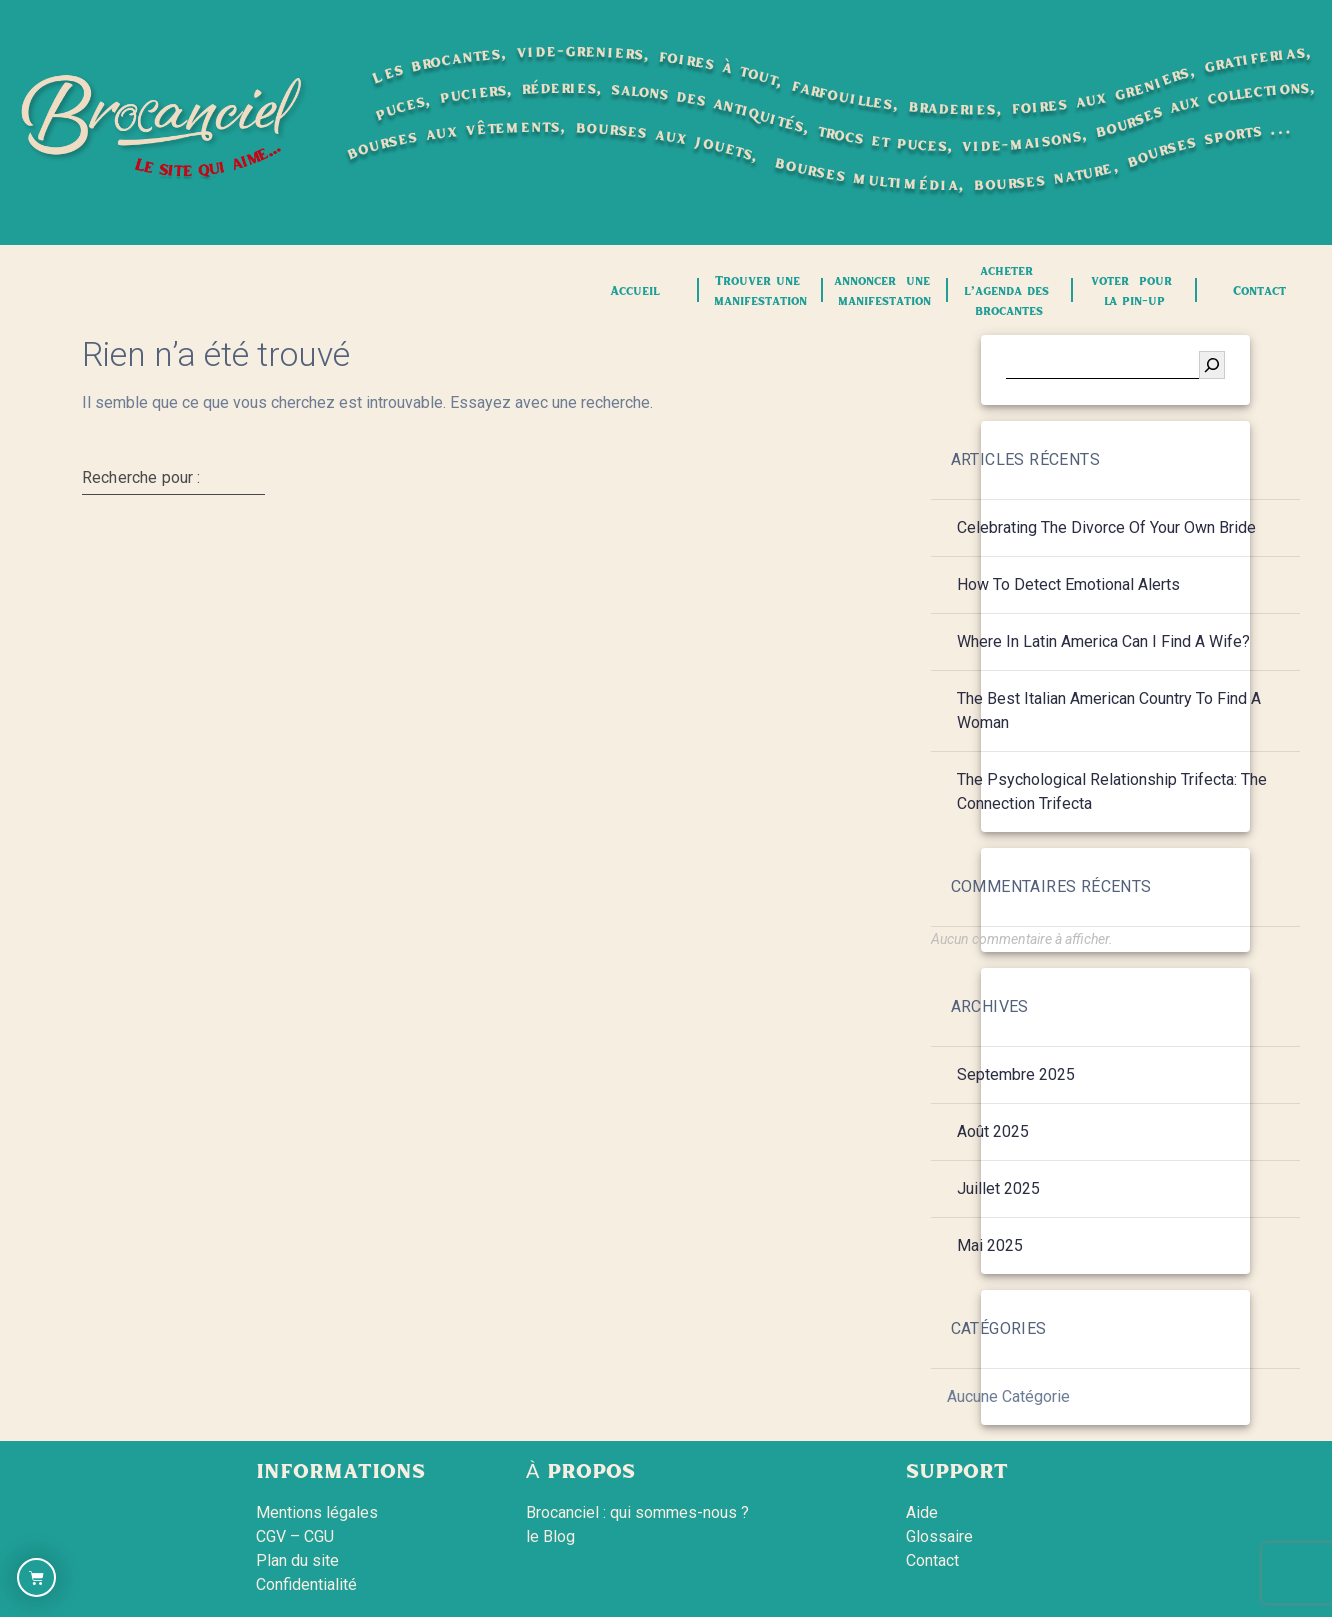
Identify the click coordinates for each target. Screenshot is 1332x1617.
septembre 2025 (1016, 1074)
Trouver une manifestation (760, 290)
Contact (1259, 290)
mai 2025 (990, 1245)
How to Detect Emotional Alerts (1068, 584)
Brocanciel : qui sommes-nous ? (637, 1512)
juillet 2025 (998, 1188)
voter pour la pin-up (1134, 290)
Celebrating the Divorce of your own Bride (1106, 527)
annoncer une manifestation (884, 290)
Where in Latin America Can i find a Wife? (1103, 641)
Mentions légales (317, 1512)
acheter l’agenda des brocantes (1009, 290)
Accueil (635, 290)
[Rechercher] (1212, 365)
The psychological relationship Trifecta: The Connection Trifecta (1112, 791)
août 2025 (993, 1131)
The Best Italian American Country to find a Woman (1109, 710)
